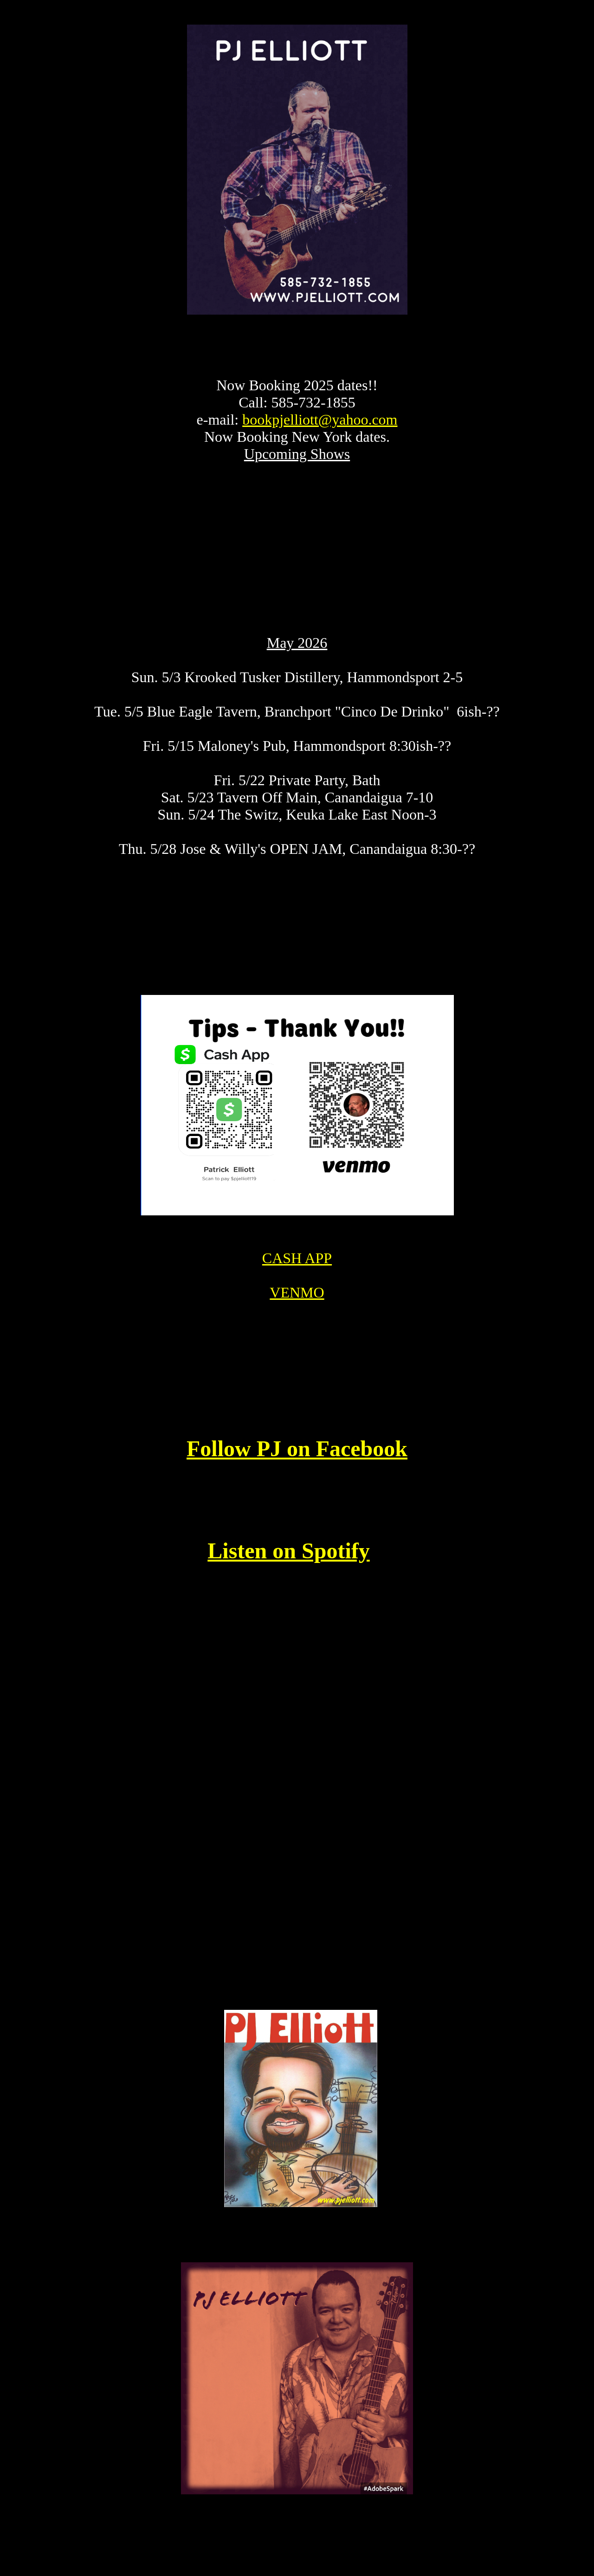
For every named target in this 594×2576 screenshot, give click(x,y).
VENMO (297, 1302)
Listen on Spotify (288, 1560)
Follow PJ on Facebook (297, 1458)
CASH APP (297, 1267)
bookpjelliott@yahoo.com (319, 429)
